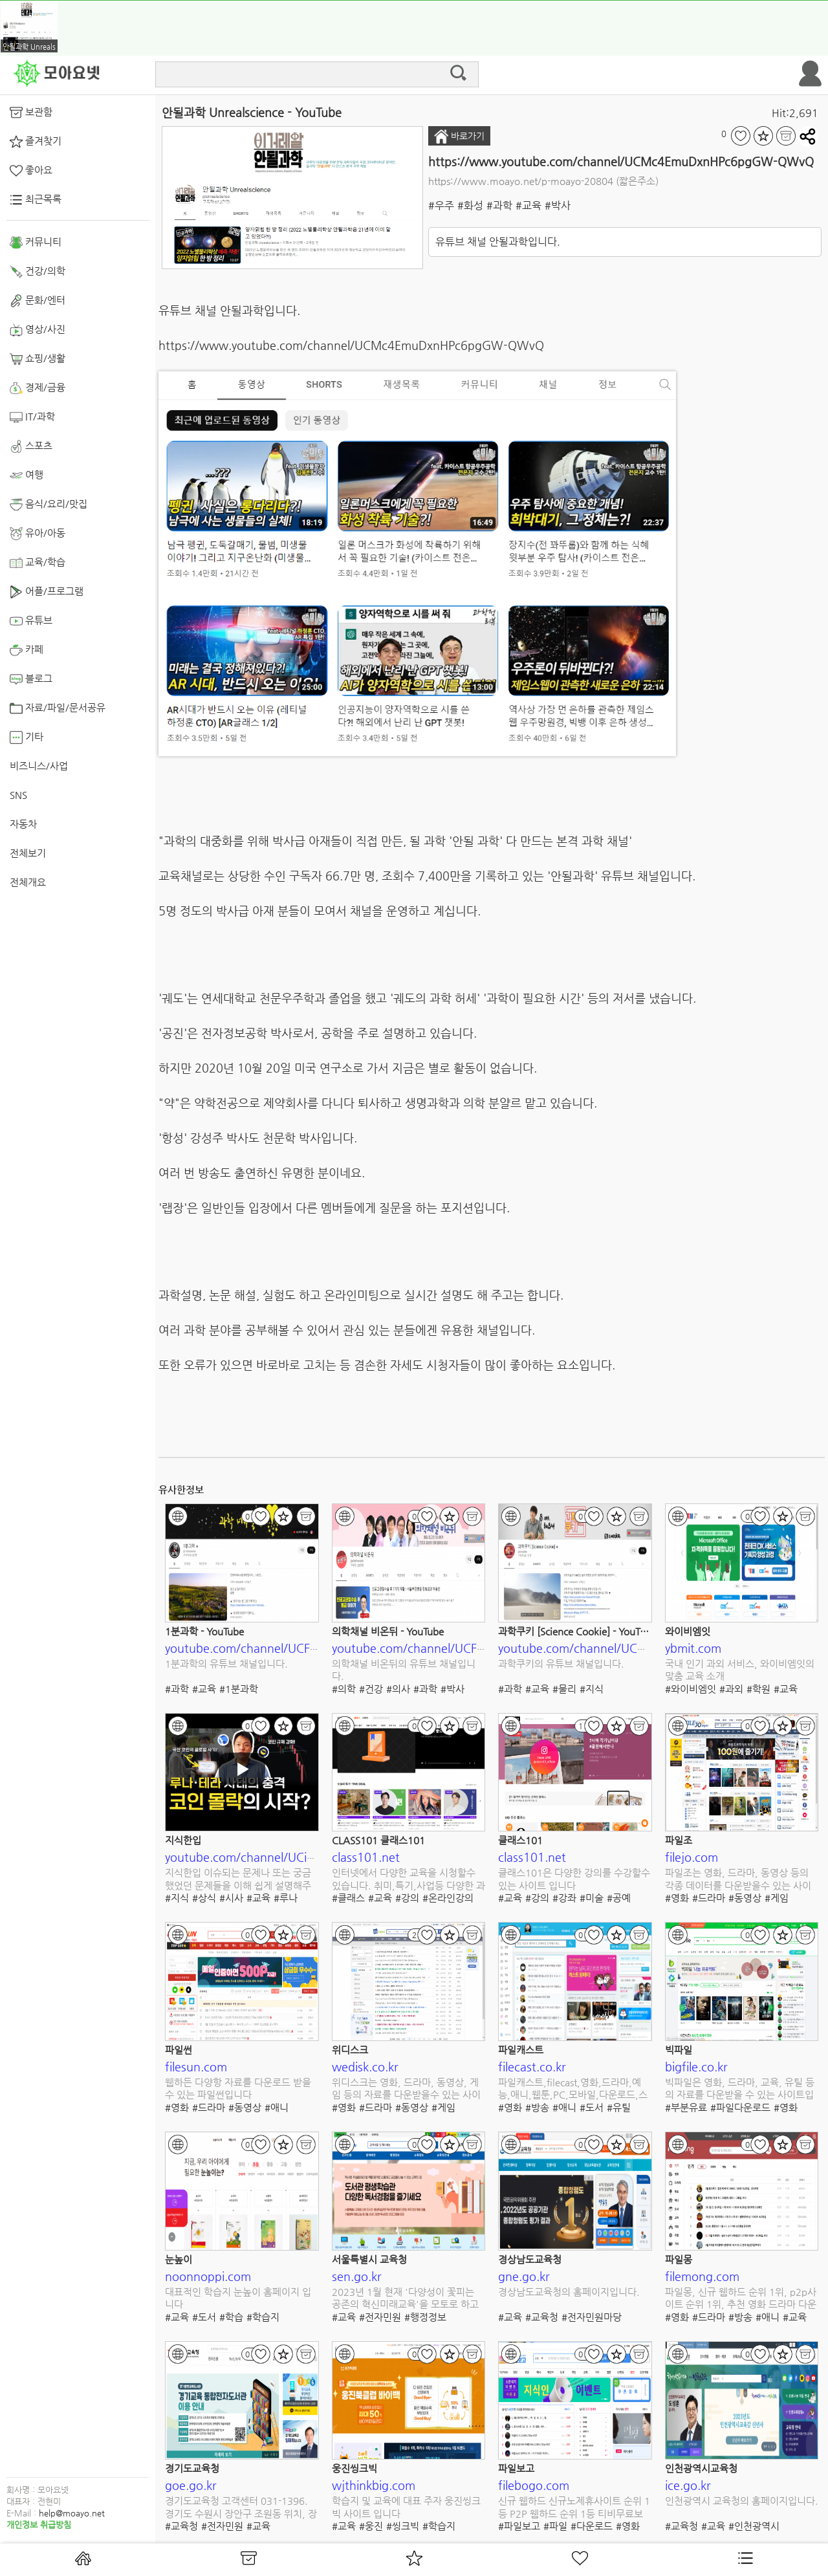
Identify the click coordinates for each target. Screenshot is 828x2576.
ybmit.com (693, 1648)
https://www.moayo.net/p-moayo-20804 (520, 180)
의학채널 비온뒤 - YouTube (388, 1631)
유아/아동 (37, 533)
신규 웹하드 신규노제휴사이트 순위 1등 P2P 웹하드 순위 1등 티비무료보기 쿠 (574, 2507)
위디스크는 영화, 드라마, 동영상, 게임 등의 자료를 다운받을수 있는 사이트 (406, 2089)
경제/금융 (37, 388)
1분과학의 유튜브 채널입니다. (226, 1663)
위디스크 (350, 2049)
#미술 (592, 1897)
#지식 (592, 1688)
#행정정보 (425, 2316)
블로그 (31, 679)
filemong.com (702, 2276)
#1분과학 (238, 1688)
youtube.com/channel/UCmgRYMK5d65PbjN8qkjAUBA (648, 1648)
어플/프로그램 (46, 591)
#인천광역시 (753, 2525)
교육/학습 (37, 562)
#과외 (731, 1688)
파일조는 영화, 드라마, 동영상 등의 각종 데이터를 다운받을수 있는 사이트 (738, 1879)
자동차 (23, 823)
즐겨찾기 (35, 141)
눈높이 (178, 2259)
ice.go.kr (688, 2485)
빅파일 (678, 2049)
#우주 (441, 205)
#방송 (537, 2107)
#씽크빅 (402, 2525)
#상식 (204, 1897)
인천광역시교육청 (701, 2468)
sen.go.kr (357, 2276)
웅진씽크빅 (354, 2468)
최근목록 (35, 199)
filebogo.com (533, 2485)
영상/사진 (37, 329)
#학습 (231, 2316)
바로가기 (459, 136)
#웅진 (371, 2525)
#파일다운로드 (740, 2107)
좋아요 (31, 170)
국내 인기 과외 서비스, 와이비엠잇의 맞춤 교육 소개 (739, 1670)
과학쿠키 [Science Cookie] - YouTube (577, 1631)
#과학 (499, 205)
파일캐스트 (520, 2049)
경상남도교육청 (529, 2259)
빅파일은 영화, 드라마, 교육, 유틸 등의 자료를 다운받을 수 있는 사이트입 (739, 2089)
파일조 (678, 1840)
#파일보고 (519, 2525)
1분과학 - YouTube (204, 1631)
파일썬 (178, 2049)
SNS (18, 794)
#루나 (286, 1897)
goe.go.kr (191, 2485)
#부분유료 (686, 2107)
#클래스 (348, 1897)
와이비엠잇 (687, 1631)
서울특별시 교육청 (369, 2259)
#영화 (677, 1897)
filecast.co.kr (532, 2066)
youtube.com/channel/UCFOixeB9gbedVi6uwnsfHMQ (310, 1648)
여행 (26, 475)
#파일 (555, 2525)
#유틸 (619, 2107)
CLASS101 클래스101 (378, 1840)
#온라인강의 (448, 1897)
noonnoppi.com (208, 2276)
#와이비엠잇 (690, 1688)
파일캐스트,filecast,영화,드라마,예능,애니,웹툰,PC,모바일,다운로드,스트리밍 (573, 2089)
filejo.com (691, 1857)
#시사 (231, 1897)
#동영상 (744, 1897)
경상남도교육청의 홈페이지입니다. (569, 2291)
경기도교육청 (192, 2468)
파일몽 (678, 2259)
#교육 (528, 205)
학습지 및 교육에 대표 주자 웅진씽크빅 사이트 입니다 (406, 2507)
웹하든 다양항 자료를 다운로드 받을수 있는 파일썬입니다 (238, 2089)
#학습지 (262, 2316)
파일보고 (516, 2468)
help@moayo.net (72, 2513)
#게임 (777, 1897)
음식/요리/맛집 (48, 504)
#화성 (470, 205)
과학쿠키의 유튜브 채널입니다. (561, 1663)
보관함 (31, 112)
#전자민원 (380, 2316)
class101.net (366, 1857)
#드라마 (708, 1897)
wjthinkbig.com (373, 2485)
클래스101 (520, 1840)
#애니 (277, 2107)
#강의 (407, 1897)
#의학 (344, 1688)
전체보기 (28, 852)
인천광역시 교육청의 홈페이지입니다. (741, 2500)
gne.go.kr (524, 2276)
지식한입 (183, 1840)
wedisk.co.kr (365, 2066)
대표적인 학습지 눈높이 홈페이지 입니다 (238, 2298)
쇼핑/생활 (37, 359)
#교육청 (541, 2316)
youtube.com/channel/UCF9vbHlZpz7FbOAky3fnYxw (475, 1648)
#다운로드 (592, 2525)
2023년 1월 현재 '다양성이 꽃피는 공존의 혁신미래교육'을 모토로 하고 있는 (405, 2298)
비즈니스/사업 (39, 765)
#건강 (371, 1688)
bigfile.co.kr (696, 2066)
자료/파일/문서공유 (57, 708)
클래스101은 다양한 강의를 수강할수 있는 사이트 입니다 (574, 1879)
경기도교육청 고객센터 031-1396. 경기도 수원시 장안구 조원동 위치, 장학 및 (241, 2507)
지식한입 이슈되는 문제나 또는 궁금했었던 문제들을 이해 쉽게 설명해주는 (238, 1879)
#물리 (564, 1688)
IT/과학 (32, 417)
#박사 (558, 205)
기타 (26, 737)
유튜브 (31, 621)
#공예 (619, 1897)
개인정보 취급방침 (38, 2524)
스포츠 (31, 446)
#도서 (592, 2107)
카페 (26, 650)
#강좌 (564, 1897)
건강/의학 (37, 271)
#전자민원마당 (591, 2316)
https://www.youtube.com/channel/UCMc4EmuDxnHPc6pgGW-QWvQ (621, 161)
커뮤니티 (35, 242)
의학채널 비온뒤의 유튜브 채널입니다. (403, 1670)
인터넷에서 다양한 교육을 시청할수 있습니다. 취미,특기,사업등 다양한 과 (408, 1879)
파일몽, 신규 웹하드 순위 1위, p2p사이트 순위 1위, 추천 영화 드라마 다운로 (740, 2298)
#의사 (398, 1688)
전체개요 (28, 882)
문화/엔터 (37, 300)
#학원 (758, 1688)
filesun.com (196, 2066)
